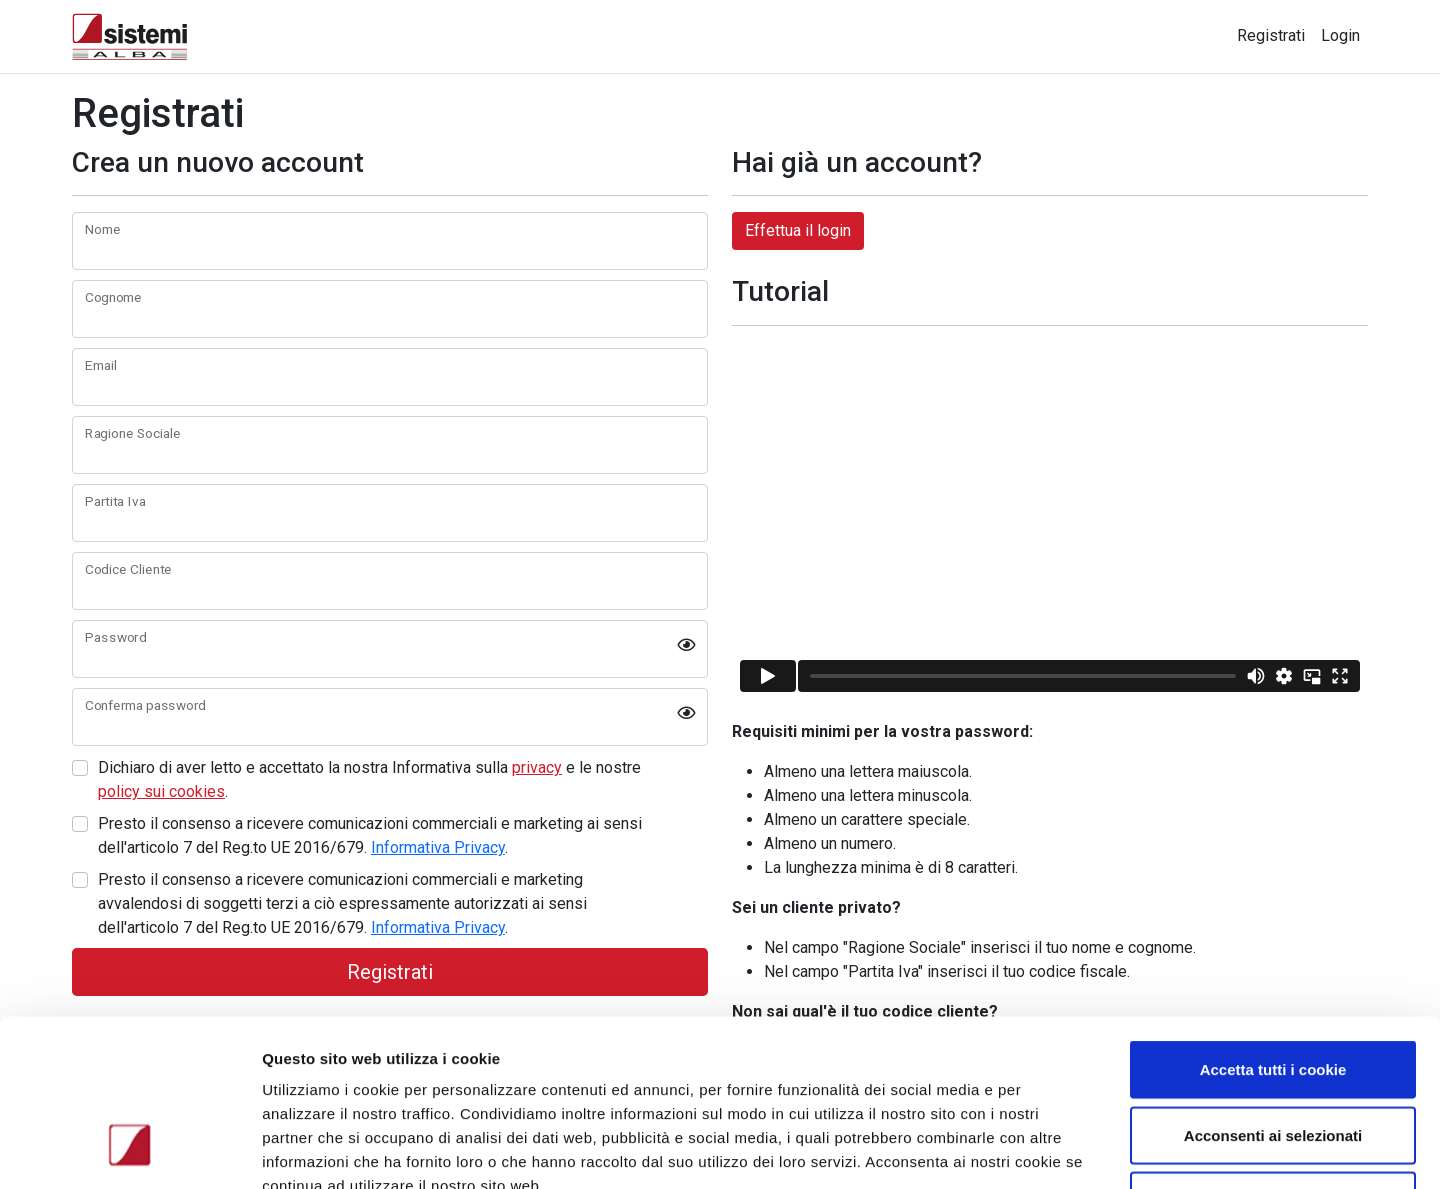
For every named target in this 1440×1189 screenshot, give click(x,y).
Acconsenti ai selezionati (1273, 992)
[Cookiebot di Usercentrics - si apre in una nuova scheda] (129, 1150)
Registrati (1271, 35)
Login (1340, 35)
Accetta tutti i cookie (1273, 926)
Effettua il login (798, 230)
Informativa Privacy (438, 847)
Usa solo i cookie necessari (1273, 1057)
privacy (537, 767)
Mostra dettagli (1062, 1149)
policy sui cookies (161, 791)
